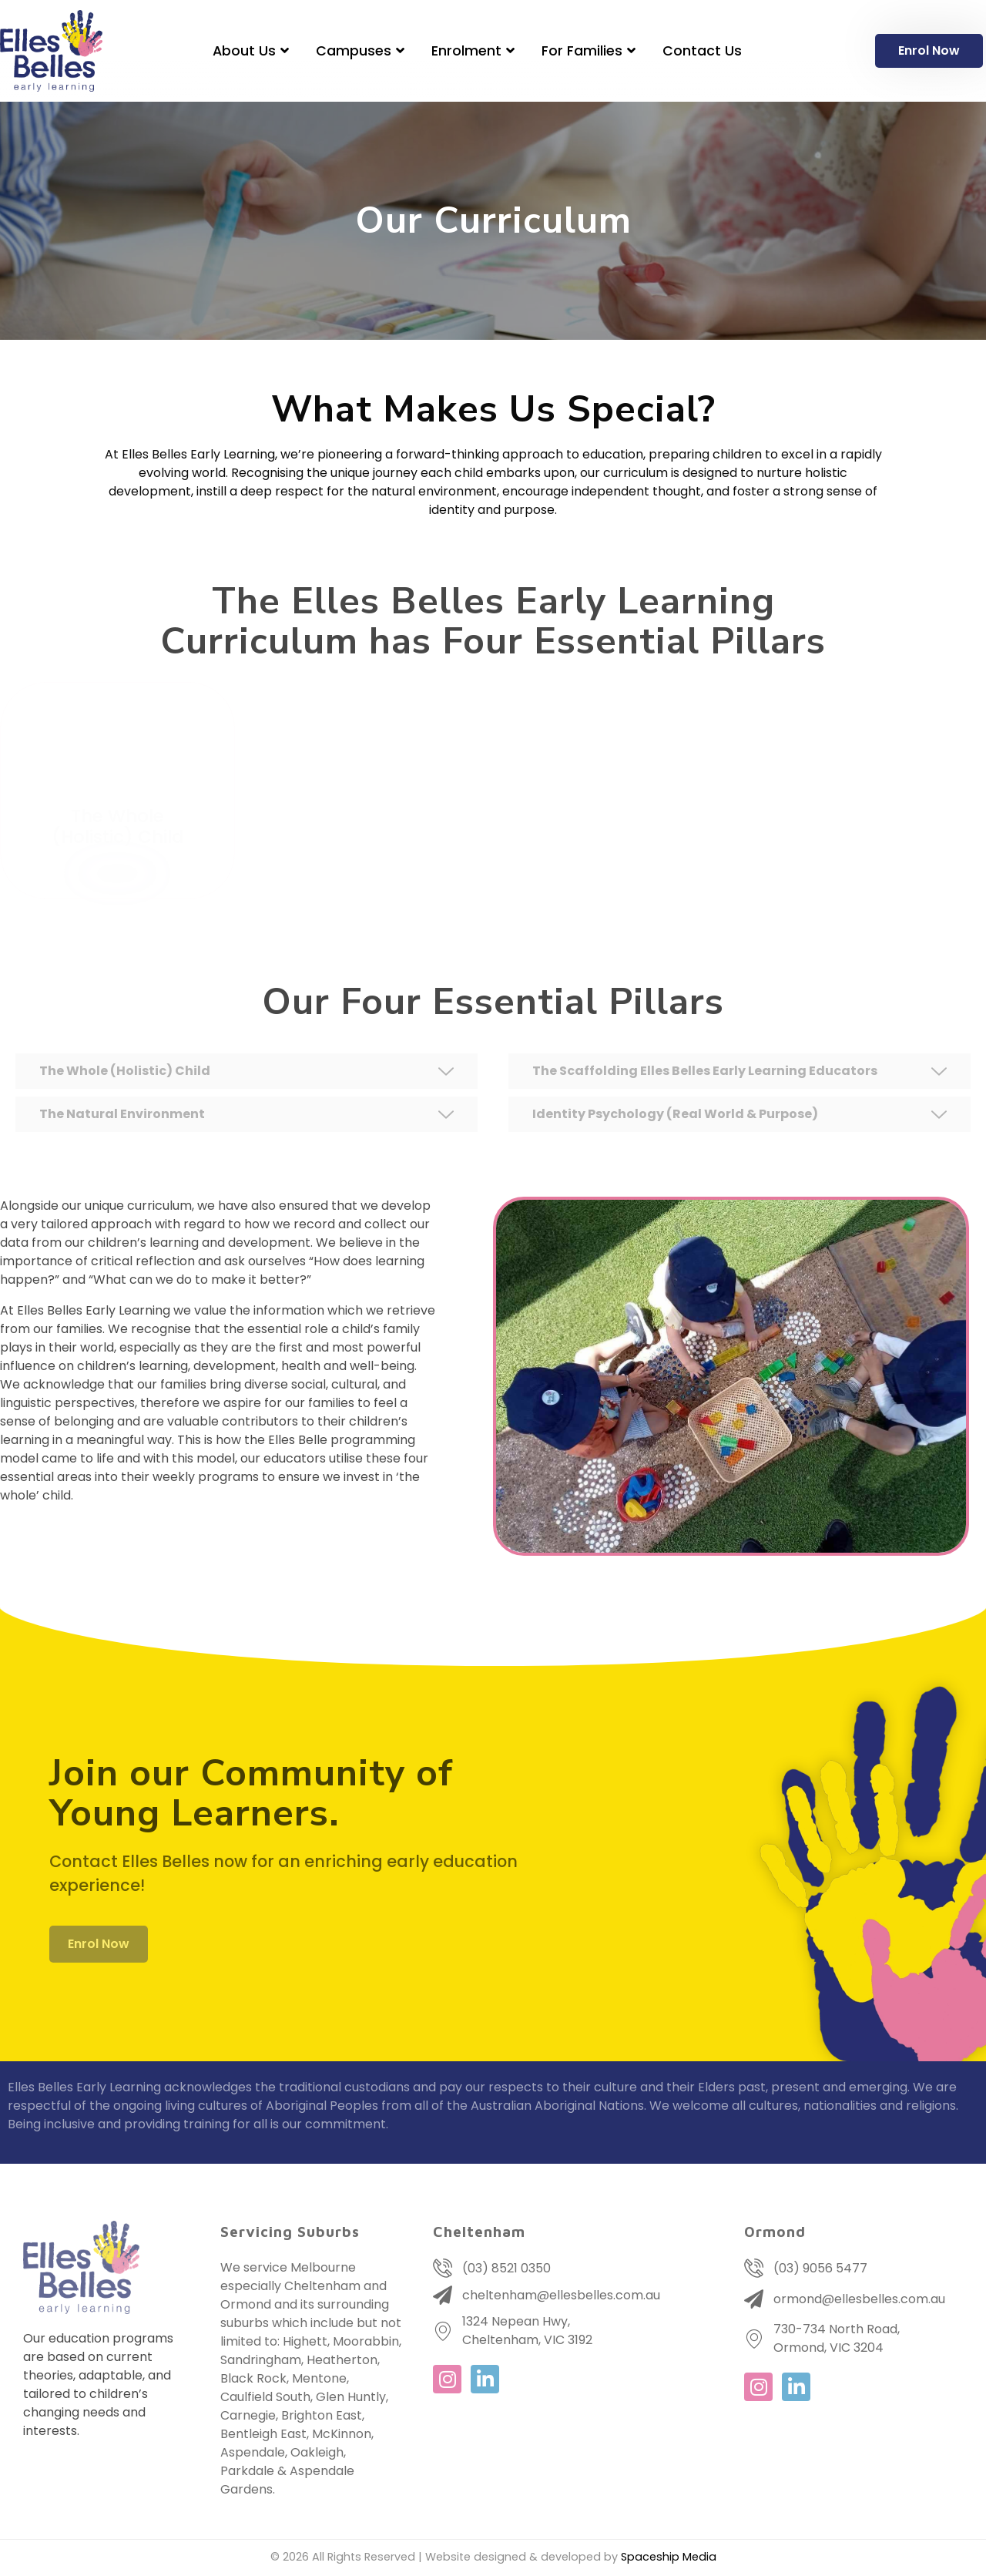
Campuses (362, 51)
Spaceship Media (668, 2556)
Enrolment (474, 51)
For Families (590, 51)
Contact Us (702, 51)
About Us (253, 51)
